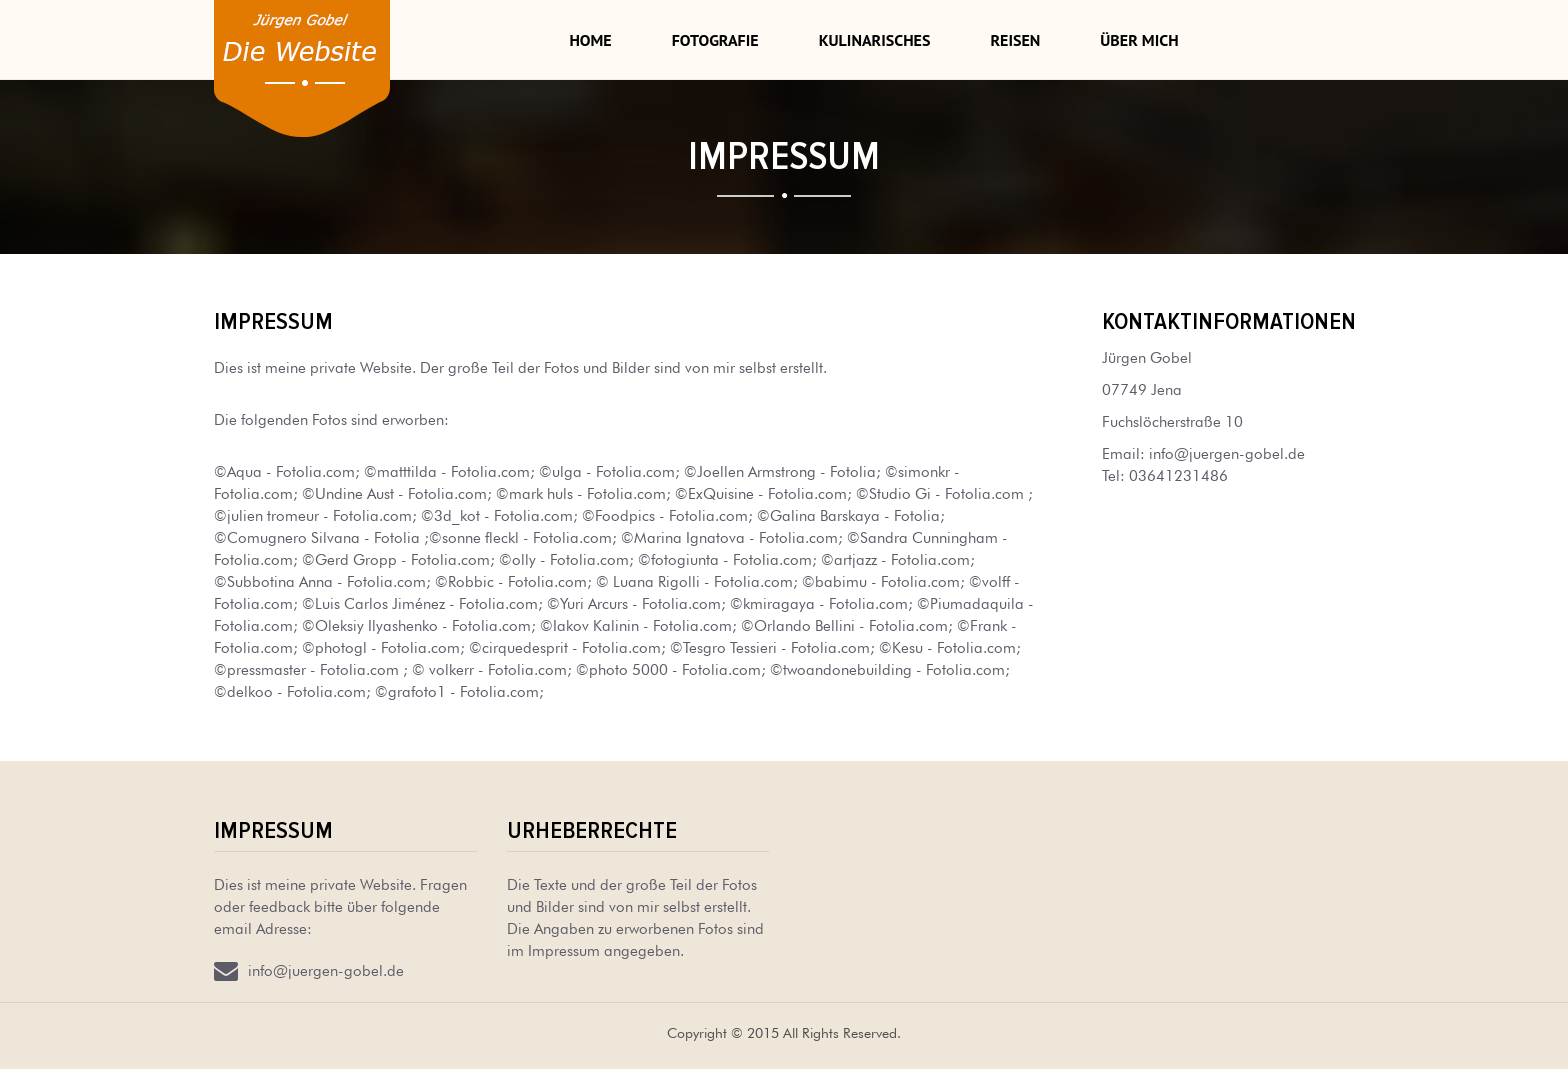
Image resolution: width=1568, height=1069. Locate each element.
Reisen (1015, 40)
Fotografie (715, 40)
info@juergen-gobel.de (1227, 451)
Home (590, 40)
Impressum (273, 830)
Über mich (1139, 40)
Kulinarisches (875, 40)
